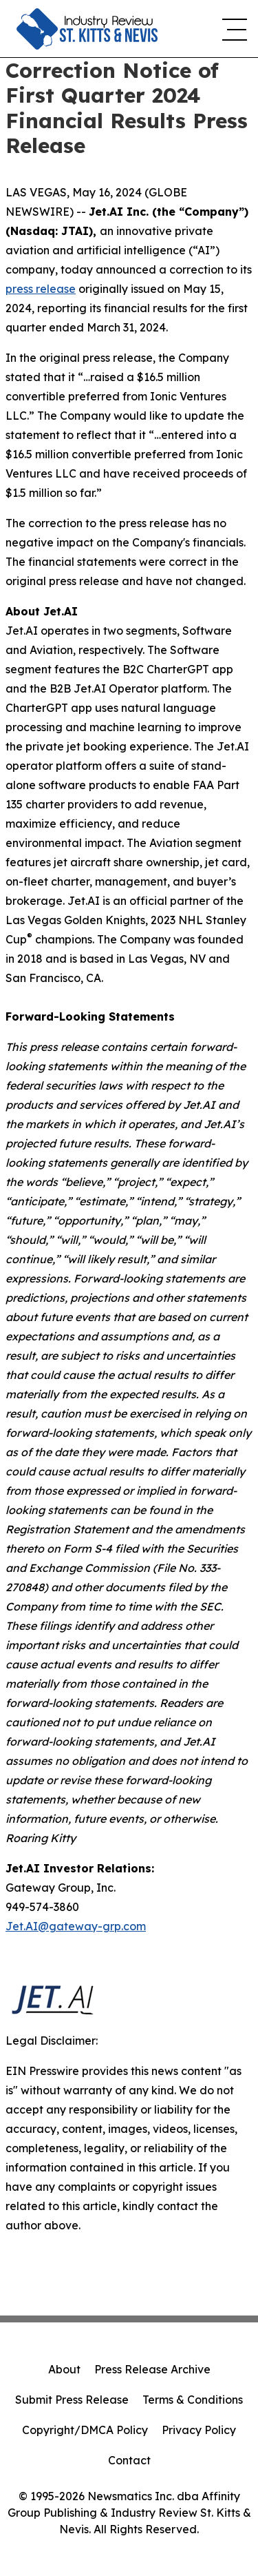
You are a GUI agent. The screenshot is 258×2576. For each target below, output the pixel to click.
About (64, 2369)
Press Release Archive (152, 2369)
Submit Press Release (72, 2399)
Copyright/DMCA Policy (85, 2430)
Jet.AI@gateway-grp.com (76, 1926)
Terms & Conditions (192, 2399)
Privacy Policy (199, 2430)
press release (41, 289)
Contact (129, 2460)
